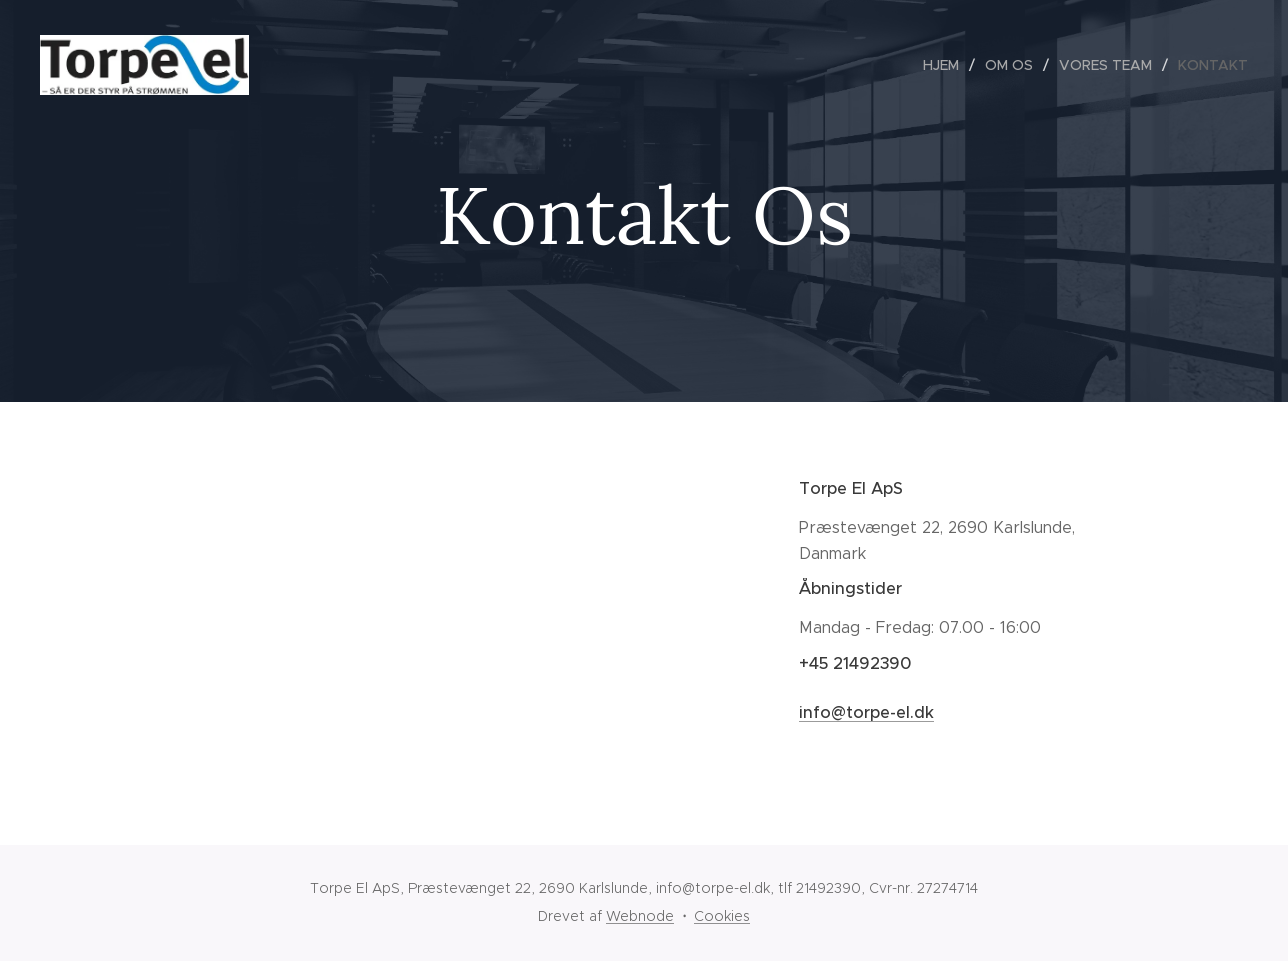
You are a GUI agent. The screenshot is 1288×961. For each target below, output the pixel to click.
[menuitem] (946, 65)
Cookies (722, 916)
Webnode (640, 916)
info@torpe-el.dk (866, 712)
